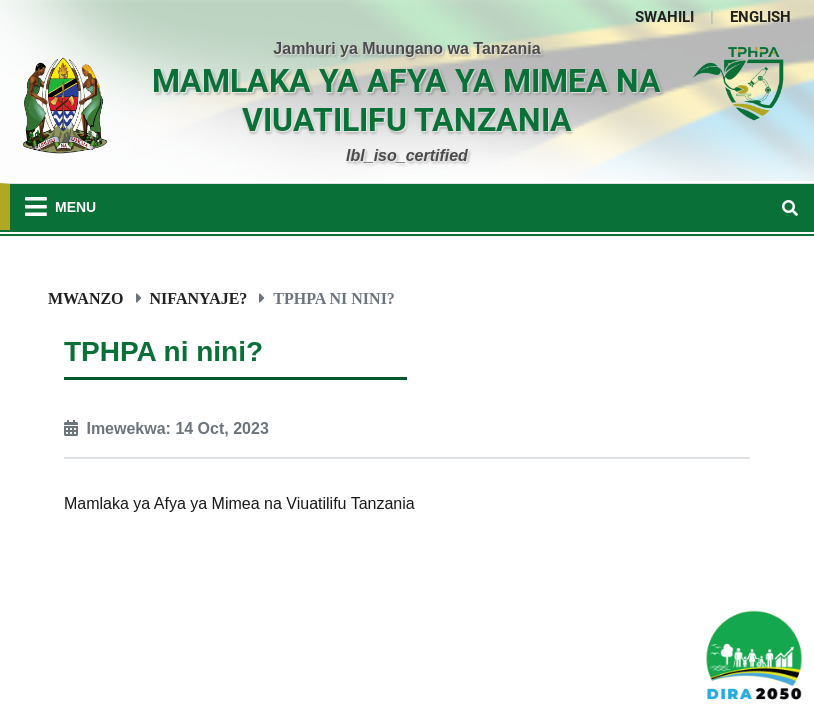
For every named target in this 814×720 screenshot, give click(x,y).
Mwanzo (86, 298)
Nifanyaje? (199, 298)
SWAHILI (664, 17)
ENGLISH (760, 17)
